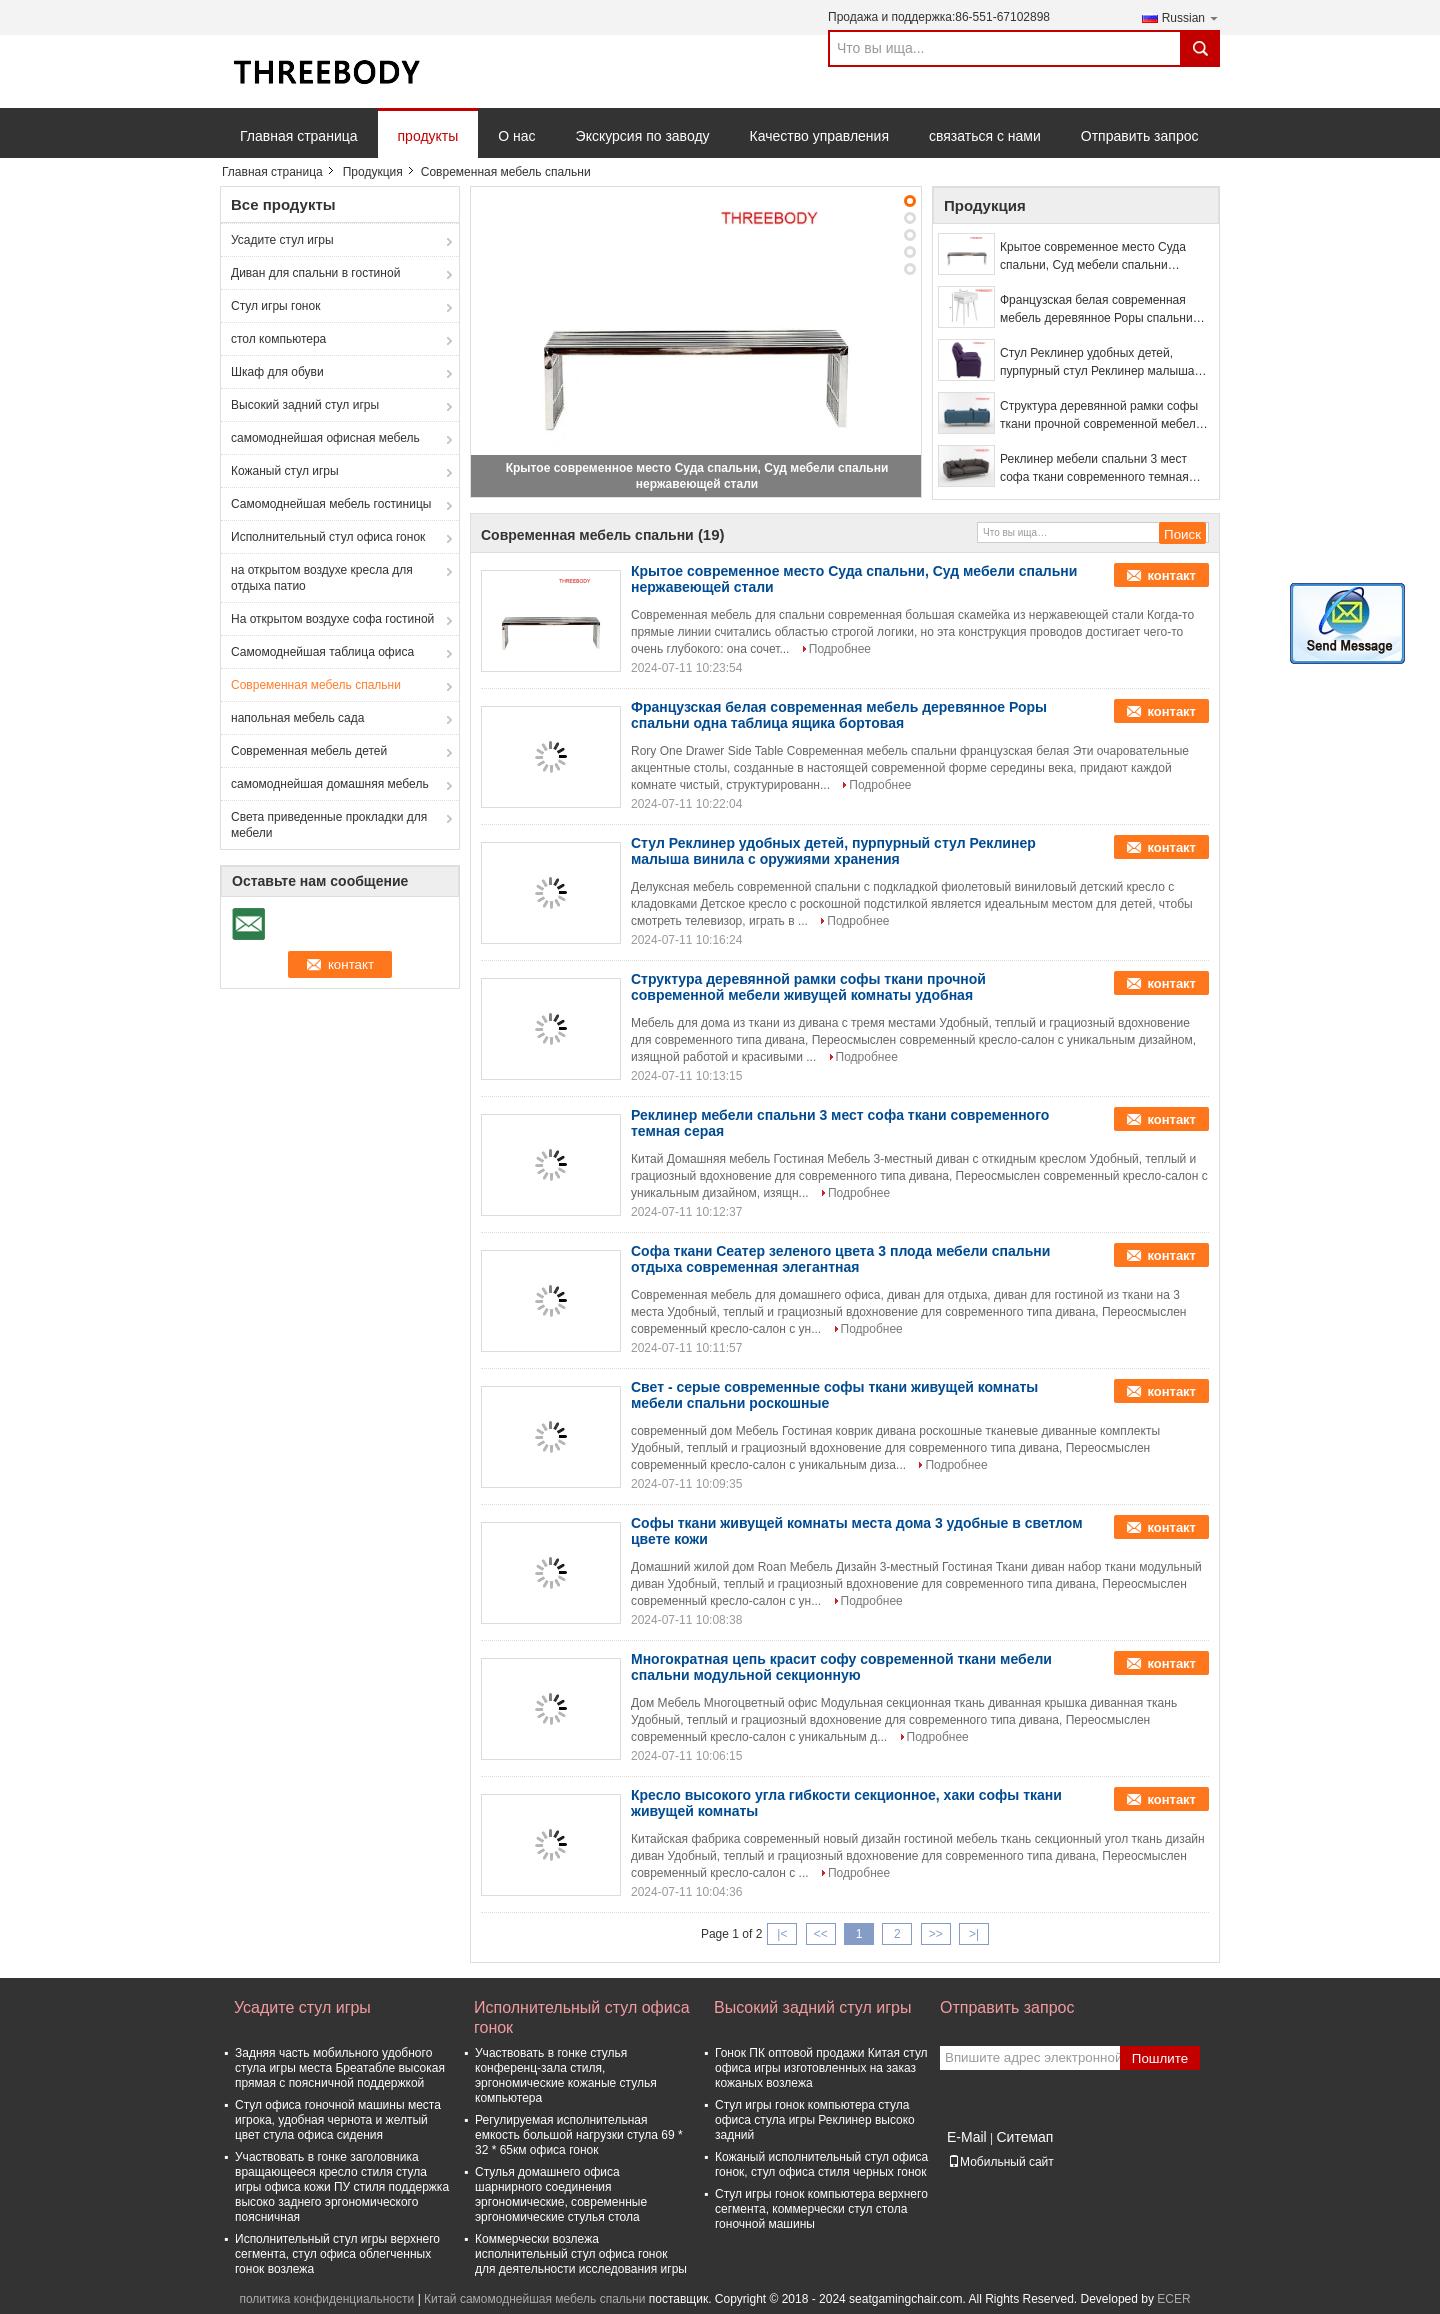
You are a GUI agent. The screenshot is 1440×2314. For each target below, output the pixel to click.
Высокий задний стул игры (305, 405)
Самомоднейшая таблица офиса (322, 652)
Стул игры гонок (275, 306)
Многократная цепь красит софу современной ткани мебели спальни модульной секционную (841, 1667)
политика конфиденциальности (326, 2299)
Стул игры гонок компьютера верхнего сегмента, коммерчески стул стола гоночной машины (821, 2209)
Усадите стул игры (282, 240)
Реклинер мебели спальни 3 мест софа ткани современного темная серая (1094, 469)
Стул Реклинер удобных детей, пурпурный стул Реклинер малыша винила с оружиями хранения (1097, 363)
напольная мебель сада (297, 718)
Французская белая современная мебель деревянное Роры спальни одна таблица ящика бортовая (1096, 310)
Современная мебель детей (309, 751)
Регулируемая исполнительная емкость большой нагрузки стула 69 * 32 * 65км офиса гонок (579, 2135)
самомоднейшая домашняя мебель (330, 784)
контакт (1171, 575)
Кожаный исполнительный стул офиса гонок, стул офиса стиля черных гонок (821, 2164)
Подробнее (840, 649)
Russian (1191, 17)
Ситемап (1024, 2137)
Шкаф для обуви (277, 372)
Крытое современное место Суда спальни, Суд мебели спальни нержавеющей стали (1093, 257)
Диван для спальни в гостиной (315, 273)
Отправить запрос (1140, 136)
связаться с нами (985, 136)
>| (974, 1934)
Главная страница (299, 136)
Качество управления (819, 136)
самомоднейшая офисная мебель (325, 438)
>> (936, 1934)
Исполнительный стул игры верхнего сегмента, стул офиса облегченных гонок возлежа (337, 2254)
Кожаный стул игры (285, 471)
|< (782, 1934)
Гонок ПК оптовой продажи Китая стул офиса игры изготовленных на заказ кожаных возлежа (821, 2068)
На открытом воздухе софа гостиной (332, 619)
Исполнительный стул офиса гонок (328, 537)
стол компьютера (278, 339)
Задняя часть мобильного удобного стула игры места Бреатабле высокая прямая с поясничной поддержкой (340, 2068)
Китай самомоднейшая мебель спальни (534, 2299)
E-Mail (967, 2137)
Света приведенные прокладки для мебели (329, 825)
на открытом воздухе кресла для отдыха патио (322, 578)
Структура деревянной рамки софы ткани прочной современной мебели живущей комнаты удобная (1101, 416)
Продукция (373, 172)
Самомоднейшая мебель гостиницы (331, 504)
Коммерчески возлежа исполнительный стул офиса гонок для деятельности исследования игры (581, 2254)
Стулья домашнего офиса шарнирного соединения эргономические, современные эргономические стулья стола (561, 2194)
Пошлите (1160, 2058)
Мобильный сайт (1001, 2162)
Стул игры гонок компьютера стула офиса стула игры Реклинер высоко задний (815, 2120)
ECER (1173, 2299)
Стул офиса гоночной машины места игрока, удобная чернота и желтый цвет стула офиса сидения (338, 2120)
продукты (428, 136)
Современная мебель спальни (316, 685)
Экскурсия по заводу (643, 136)
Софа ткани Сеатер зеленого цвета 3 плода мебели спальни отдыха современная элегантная (840, 1259)
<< (821, 1934)
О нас (516, 136)
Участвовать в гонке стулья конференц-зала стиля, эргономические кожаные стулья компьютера (566, 2075)
